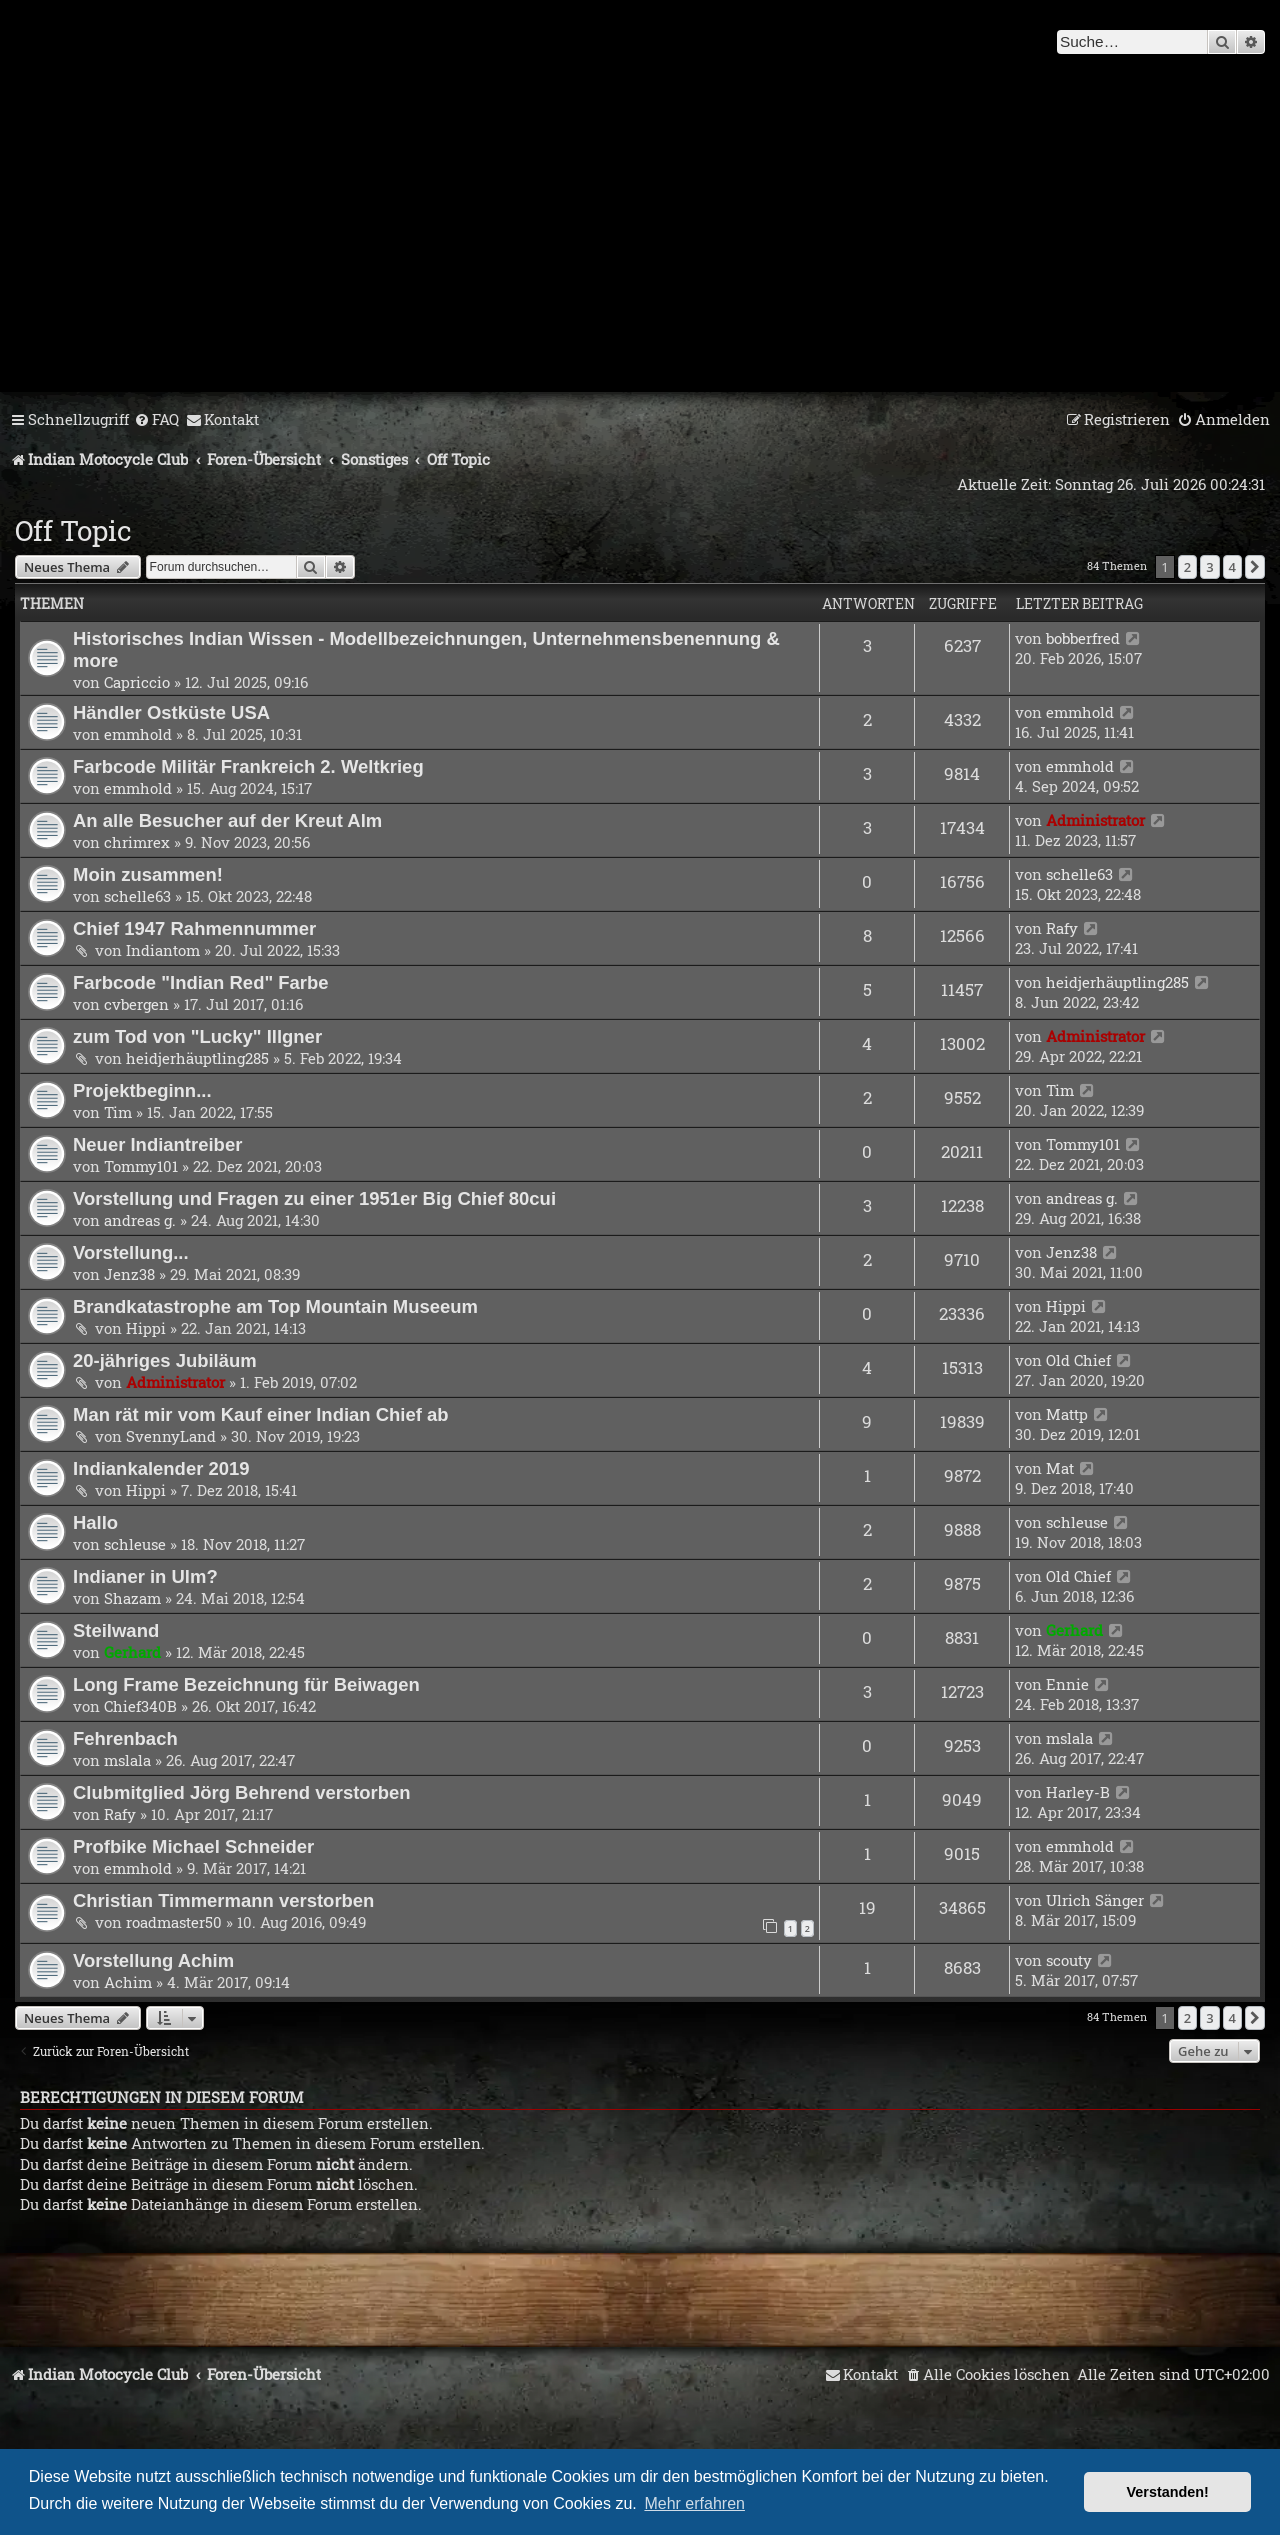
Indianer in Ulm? (145, 1576)
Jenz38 (129, 1274)
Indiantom (163, 950)
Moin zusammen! (148, 874)
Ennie (1067, 1684)
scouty (1069, 1960)
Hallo (95, 1522)
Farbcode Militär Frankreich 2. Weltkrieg (248, 766)
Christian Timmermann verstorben (223, 1900)
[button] (1255, 567)
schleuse (135, 1544)
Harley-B (1078, 1792)
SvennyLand (171, 1436)
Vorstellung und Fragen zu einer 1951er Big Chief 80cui (314, 1198)
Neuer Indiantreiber (157, 1144)
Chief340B (140, 1706)
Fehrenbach (125, 1738)
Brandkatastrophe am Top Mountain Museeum (275, 1306)
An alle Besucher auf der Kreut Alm (227, 820)
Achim (128, 1982)
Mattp (1067, 1414)
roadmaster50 (174, 1922)
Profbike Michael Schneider (193, 1846)
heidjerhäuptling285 (1117, 982)
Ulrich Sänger (1095, 1900)
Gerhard (132, 1652)
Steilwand (116, 1630)
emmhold (138, 734)
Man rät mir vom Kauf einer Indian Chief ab (261, 1414)
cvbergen (136, 1004)
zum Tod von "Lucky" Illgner (197, 1036)
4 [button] (1232, 567)
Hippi (146, 1328)
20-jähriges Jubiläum (165, 1360)
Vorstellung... (131, 1252)
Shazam (132, 1598)
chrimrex (137, 842)
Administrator (1095, 820)
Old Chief (1078, 1360)
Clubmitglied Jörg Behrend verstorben (242, 1792)
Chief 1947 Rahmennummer (194, 928)
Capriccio (137, 682)
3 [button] (1209, 567)
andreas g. (140, 1220)
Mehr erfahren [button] (694, 2503)
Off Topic (73, 530)
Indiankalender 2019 (161, 1468)
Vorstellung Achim (153, 1960)
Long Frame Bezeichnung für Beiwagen (246, 1684)
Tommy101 (141, 1166)
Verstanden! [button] (1168, 2492)
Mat (1060, 1468)
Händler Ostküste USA (171, 712)
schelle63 (137, 896)
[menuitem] (156, 420)
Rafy (1062, 928)
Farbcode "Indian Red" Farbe (201, 982)
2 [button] (1187, 567)
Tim (118, 1112)
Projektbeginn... (142, 1090)
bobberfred (1083, 638)
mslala (127, 1760)
